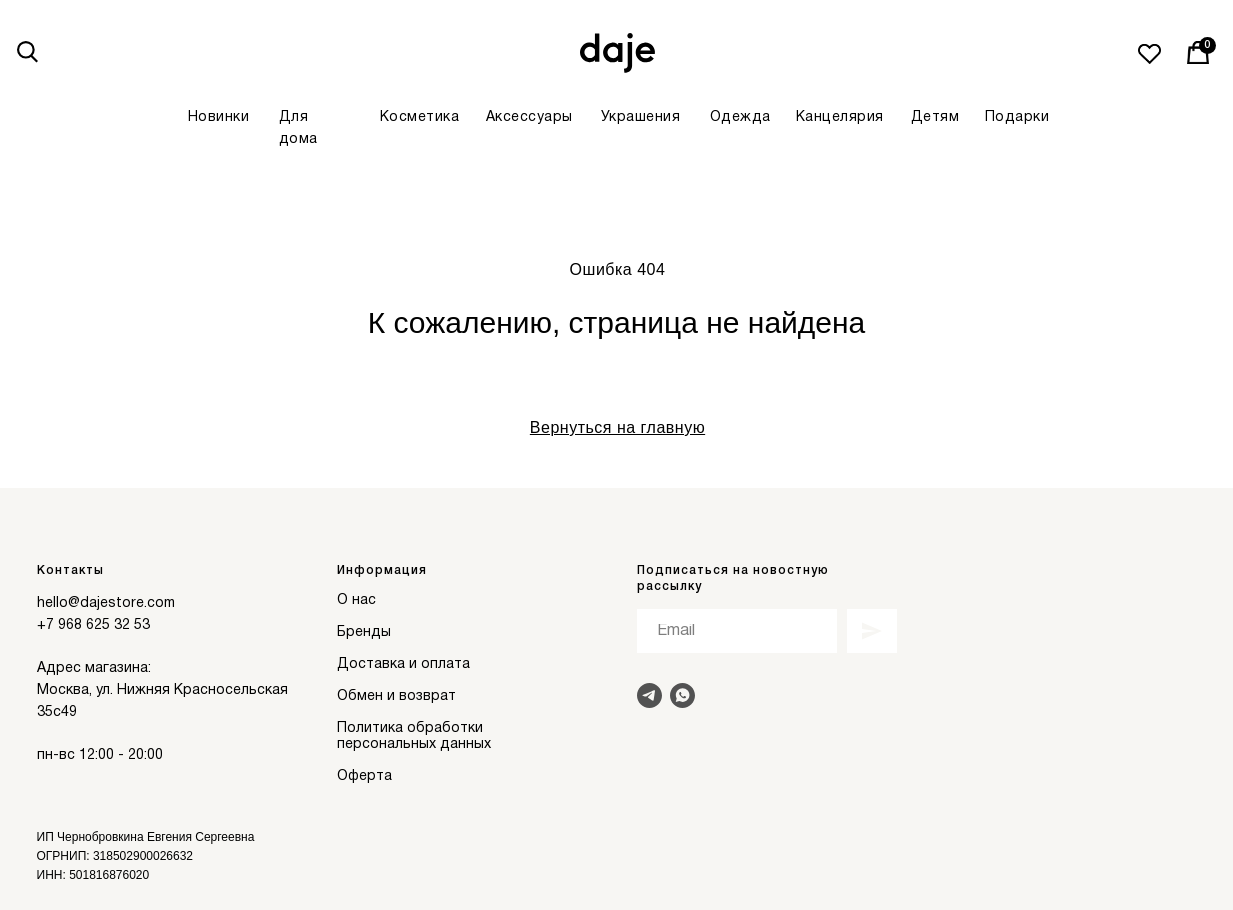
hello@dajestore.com (106, 603)
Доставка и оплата (403, 664)
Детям (935, 117)
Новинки (219, 117)
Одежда (740, 117)
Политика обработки (410, 728)
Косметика (420, 117)
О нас (356, 600)
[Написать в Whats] (682, 695)
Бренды (364, 632)
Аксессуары (529, 117)
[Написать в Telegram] (649, 695)
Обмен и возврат (396, 696)
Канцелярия (840, 117)
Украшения (641, 117)
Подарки (1017, 117)
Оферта (364, 776)
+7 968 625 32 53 (93, 625)
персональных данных (414, 744)
